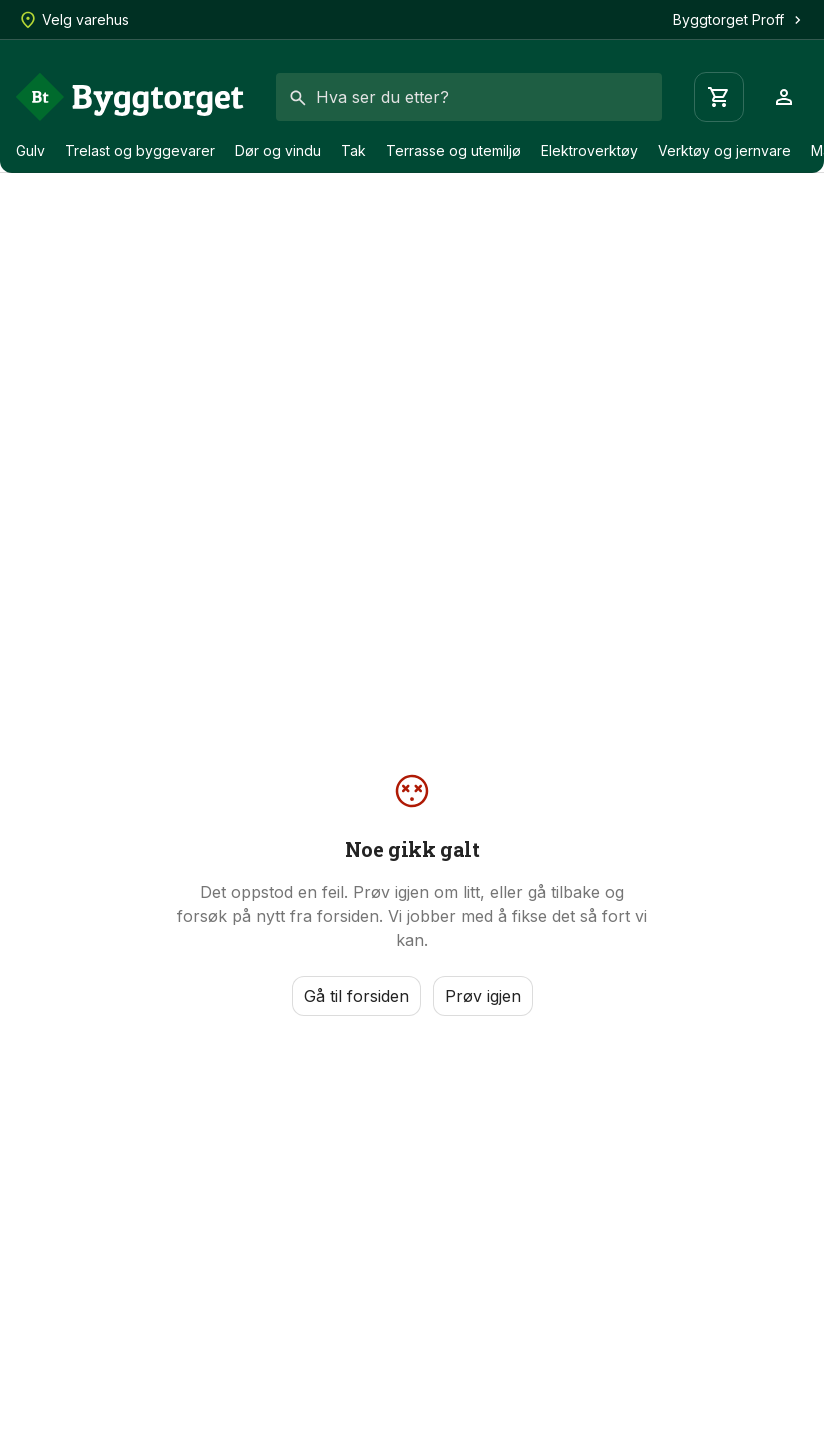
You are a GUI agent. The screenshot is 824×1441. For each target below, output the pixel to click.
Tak (353, 150)
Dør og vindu (278, 150)
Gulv (30, 150)
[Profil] (784, 97)
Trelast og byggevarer (140, 150)
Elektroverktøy (589, 150)
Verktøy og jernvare (724, 150)
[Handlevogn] (719, 97)
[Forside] (130, 97)
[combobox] (469, 97)
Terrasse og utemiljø (453, 150)
